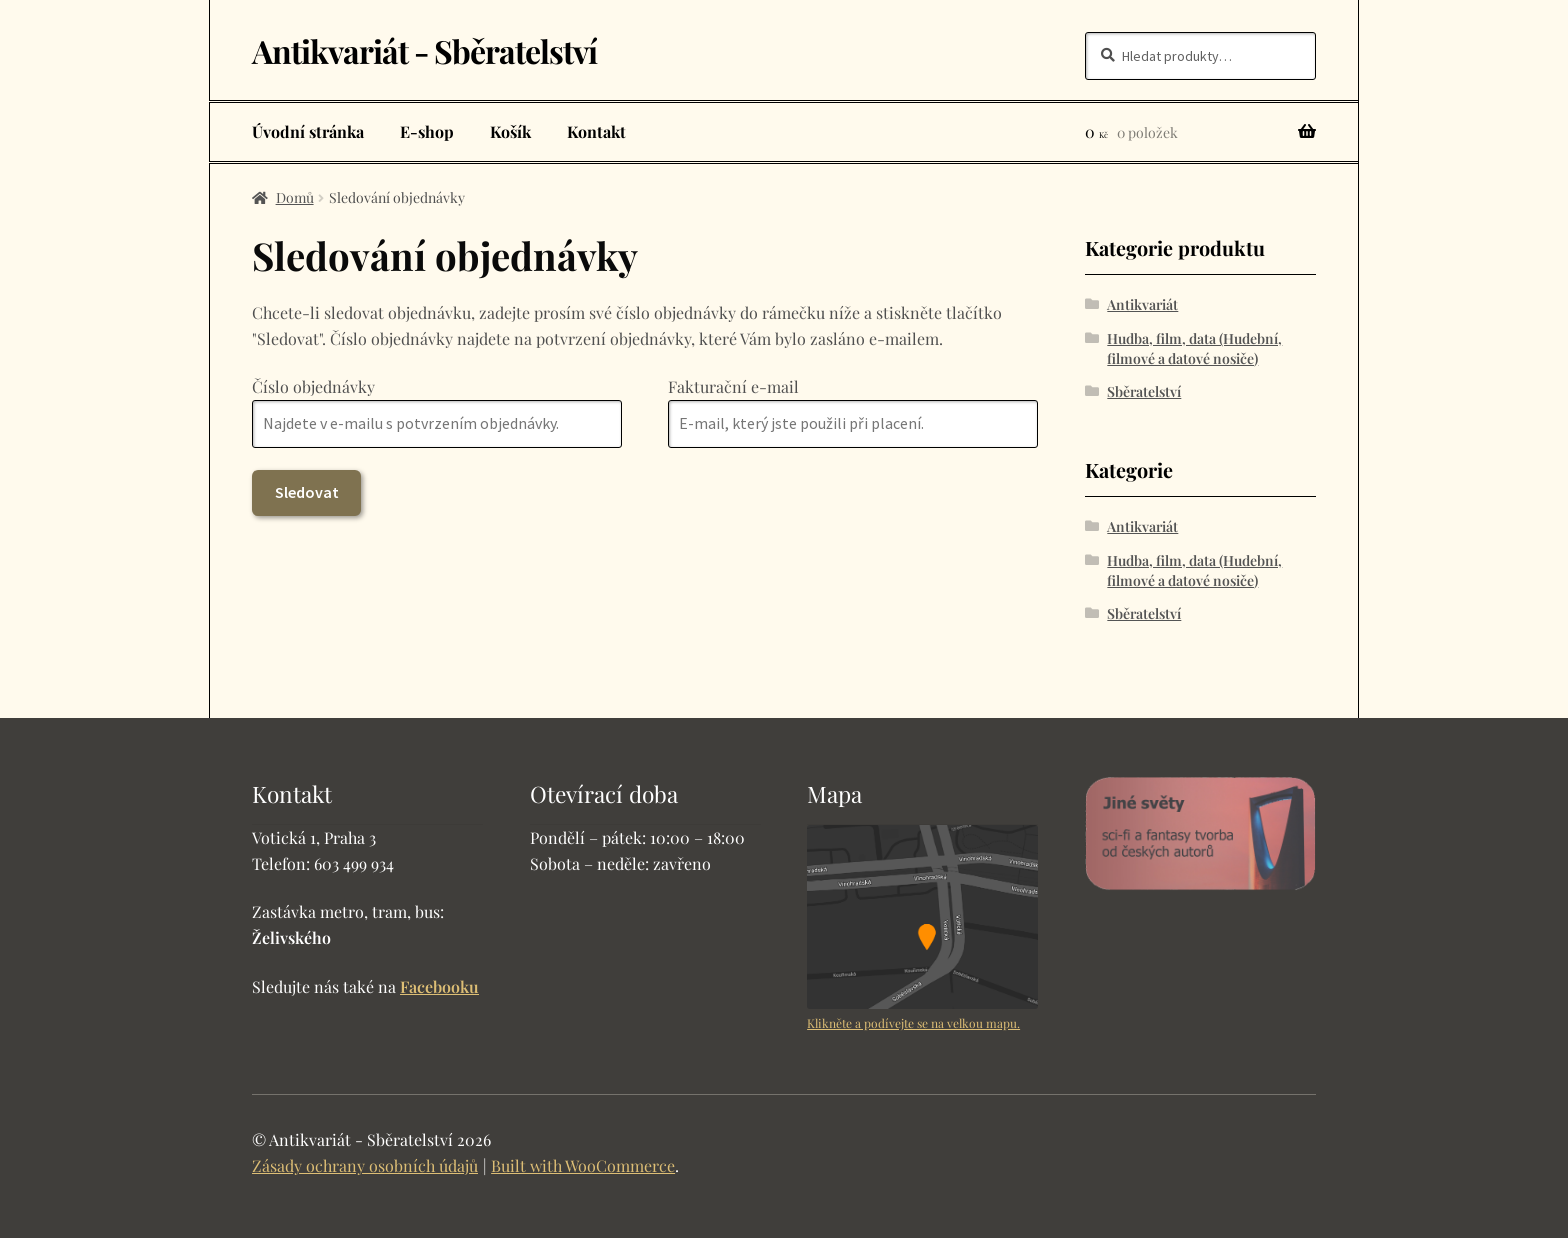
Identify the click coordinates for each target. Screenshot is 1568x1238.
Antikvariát (1142, 304)
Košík (510, 131)
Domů (295, 197)
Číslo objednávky (313, 386)
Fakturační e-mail (733, 386)
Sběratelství (1144, 391)
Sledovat (307, 492)
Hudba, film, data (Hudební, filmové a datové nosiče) (1194, 348)
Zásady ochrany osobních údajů (365, 1165)
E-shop (427, 131)
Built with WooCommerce (583, 1165)
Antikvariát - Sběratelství (424, 50)
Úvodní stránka (308, 131)
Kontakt (596, 131)
